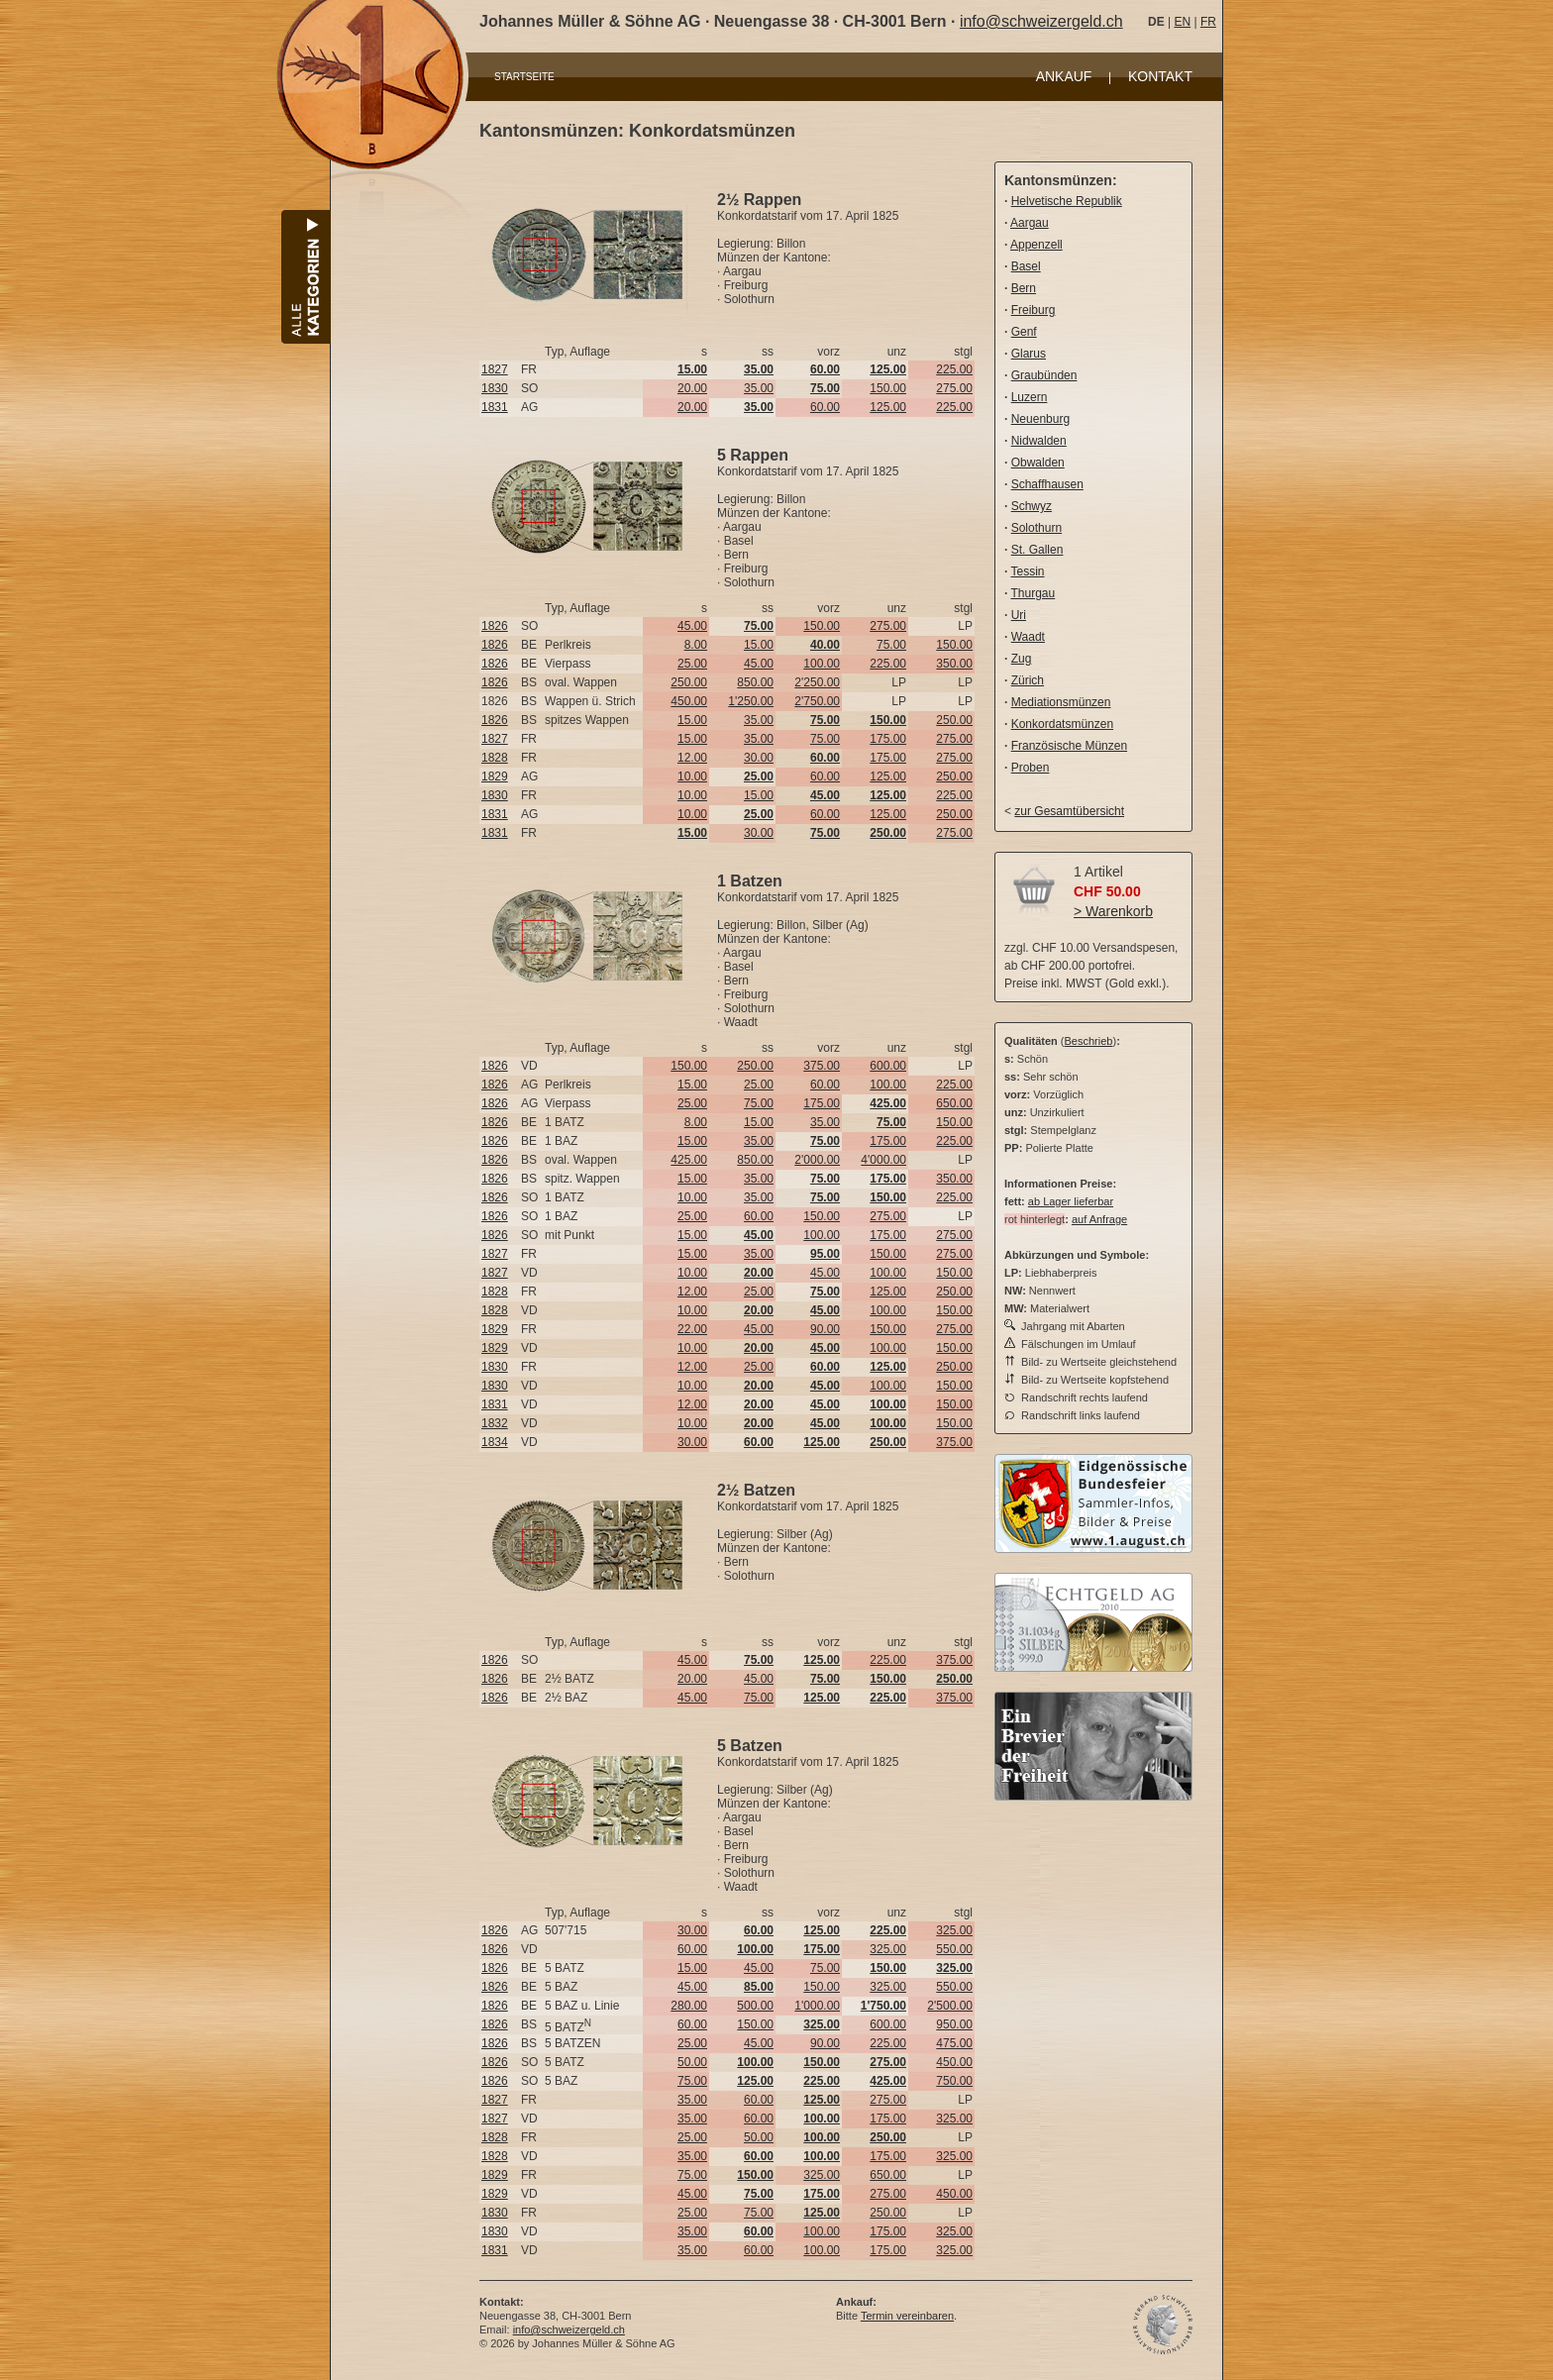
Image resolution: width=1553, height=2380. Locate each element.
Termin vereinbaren (907, 2316)
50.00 (692, 2062)
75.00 (891, 645)
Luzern (1029, 397)
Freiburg (1033, 310)
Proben (1030, 768)
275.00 (954, 388)
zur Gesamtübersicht (1069, 811)
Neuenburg (1040, 419)
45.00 (692, 626)
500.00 (755, 2006)
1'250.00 (751, 701)
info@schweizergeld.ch (1041, 21)
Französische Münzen (1069, 746)
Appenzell (1036, 245)
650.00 (954, 1103)
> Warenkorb (1113, 911)
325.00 (954, 1930)
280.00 (689, 2006)
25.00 (692, 664)
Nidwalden (1039, 441)
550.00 (954, 1949)
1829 (494, 776)
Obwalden (1038, 462)
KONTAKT (1160, 76)
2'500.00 (950, 2006)
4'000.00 (883, 1160)
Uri (1018, 615)
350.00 (954, 664)
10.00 (692, 776)
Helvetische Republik (1066, 201)
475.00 (954, 2043)
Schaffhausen (1047, 484)
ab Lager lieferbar (1070, 1201)
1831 (494, 407)
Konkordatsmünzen (1062, 724)
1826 (494, 626)
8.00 (695, 645)
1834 (494, 1442)
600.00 (888, 1066)
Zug (1021, 659)
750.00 (954, 2081)
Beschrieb (1089, 1041)
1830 (494, 388)
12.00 (692, 758)
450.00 (689, 701)
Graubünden (1044, 375)
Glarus (1028, 354)
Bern (1023, 288)
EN (1182, 22)
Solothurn (1036, 528)
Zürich (1027, 680)
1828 (494, 758)
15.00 (759, 645)
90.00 (825, 1329)
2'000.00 (817, 1160)
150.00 (888, 388)
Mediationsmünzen (1061, 702)
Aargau (1029, 223)
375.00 (821, 1066)
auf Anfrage (1099, 1219)
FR (1208, 22)
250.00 (689, 682)
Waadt (1028, 637)
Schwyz (1031, 506)
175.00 (888, 739)
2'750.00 (817, 701)
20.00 (692, 388)
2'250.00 (817, 682)
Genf (1024, 332)
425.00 (689, 1160)
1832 (494, 1423)
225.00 (954, 369)
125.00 (888, 407)
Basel (1026, 266)
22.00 (692, 1329)
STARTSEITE (524, 76)
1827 (494, 369)
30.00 (759, 758)
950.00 (954, 2024)
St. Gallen (1037, 550)
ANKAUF (1064, 76)
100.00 (821, 664)
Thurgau (1032, 593)
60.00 (825, 407)
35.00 (759, 388)
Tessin (1027, 571)
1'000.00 (817, 2006)
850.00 (755, 682)
